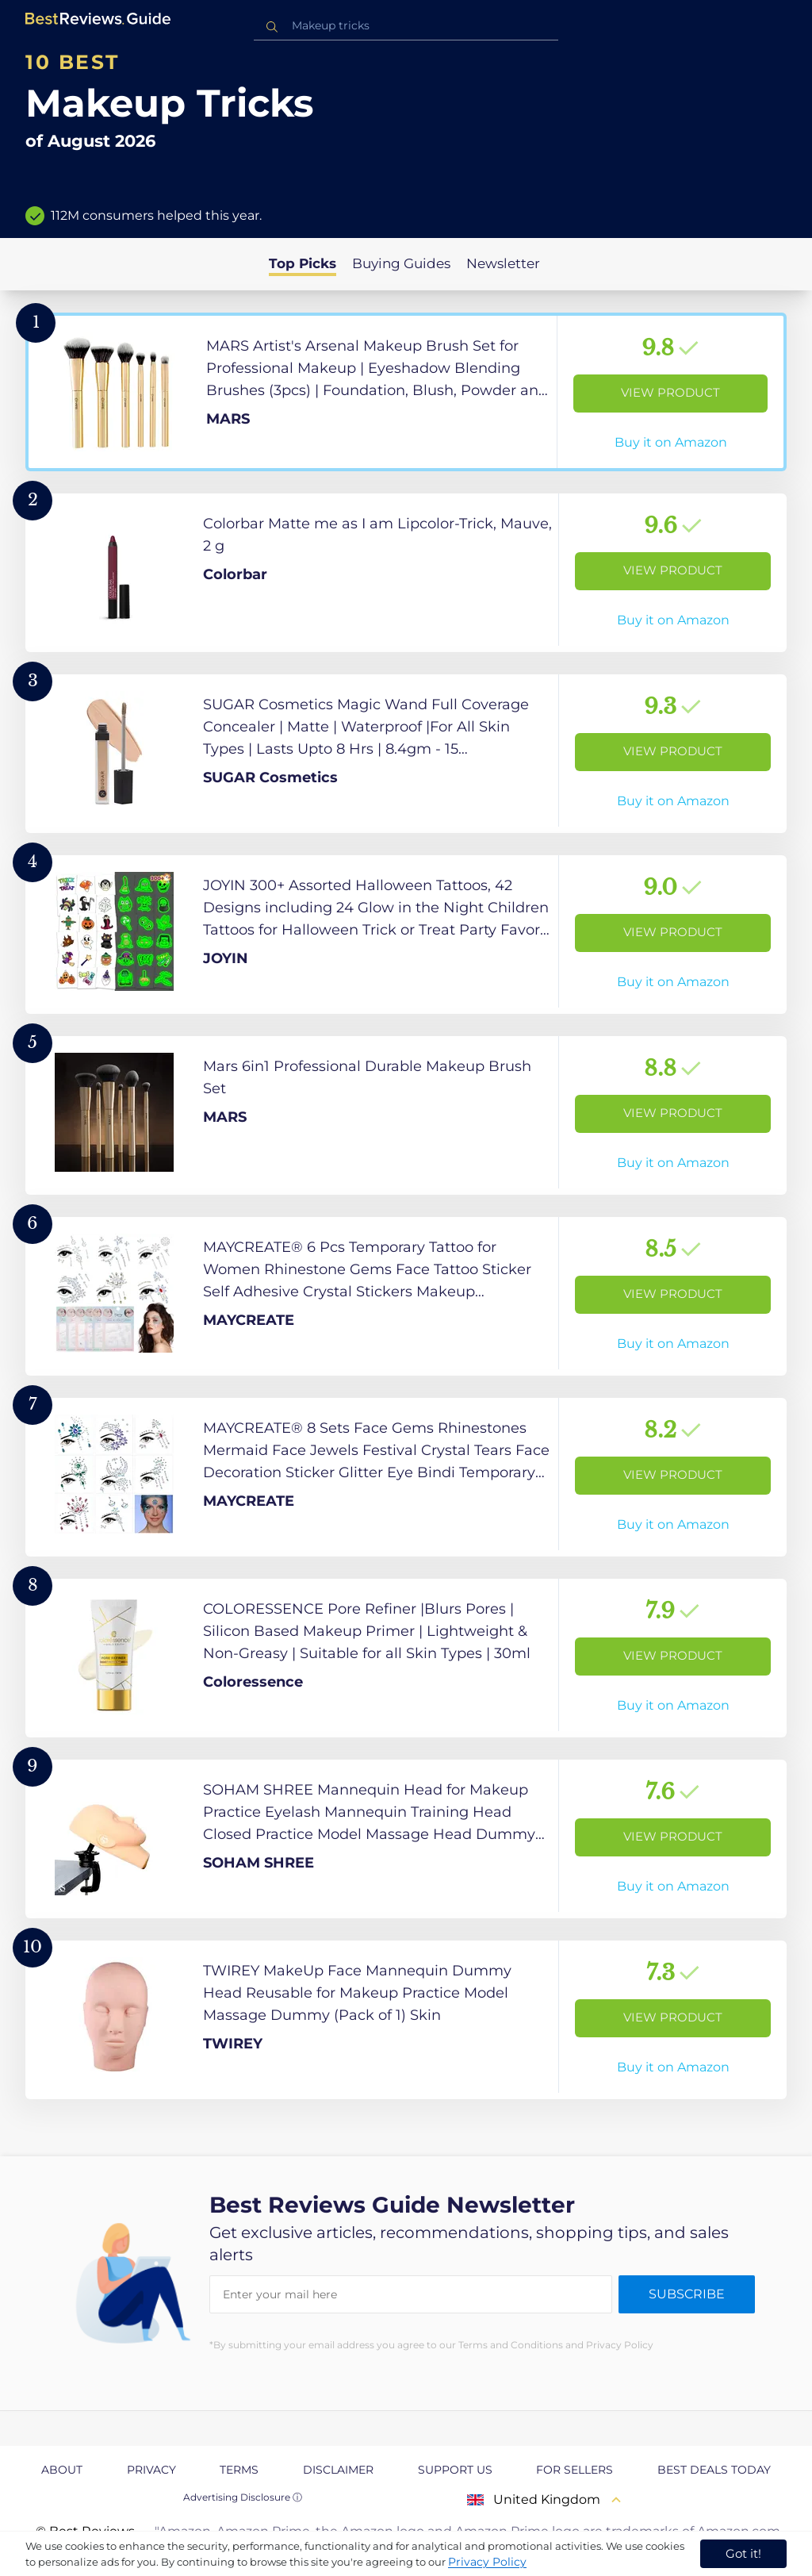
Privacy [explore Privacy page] (151, 2470)
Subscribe (687, 2294)
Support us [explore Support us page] (455, 2470)
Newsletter (503, 263)
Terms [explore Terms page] (239, 2470)
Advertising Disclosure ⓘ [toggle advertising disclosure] (242, 2497)
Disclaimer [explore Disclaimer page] (338, 2470)
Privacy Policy (487, 2562)
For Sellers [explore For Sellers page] (574, 2470)
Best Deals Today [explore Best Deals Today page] (714, 2470)
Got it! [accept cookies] (743, 2553)
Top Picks (302, 263)
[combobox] (406, 25)
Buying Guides (401, 263)
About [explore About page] (61, 2470)
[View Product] (406, 392)
